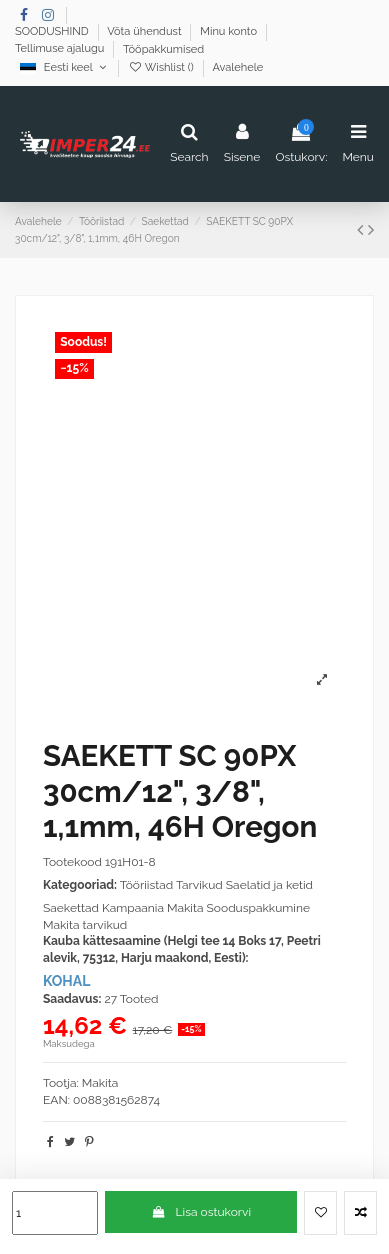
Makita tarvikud (85, 925)
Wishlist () (162, 67)
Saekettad (71, 908)
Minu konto (230, 32)
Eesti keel (64, 67)
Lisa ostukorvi (201, 1212)
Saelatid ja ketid (269, 885)
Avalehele (237, 67)
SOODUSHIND (53, 32)
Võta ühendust (145, 32)
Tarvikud (199, 885)
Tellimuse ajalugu (61, 49)
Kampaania (133, 908)
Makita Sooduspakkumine (238, 908)
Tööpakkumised (163, 49)
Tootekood (72, 862)
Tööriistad (147, 885)
